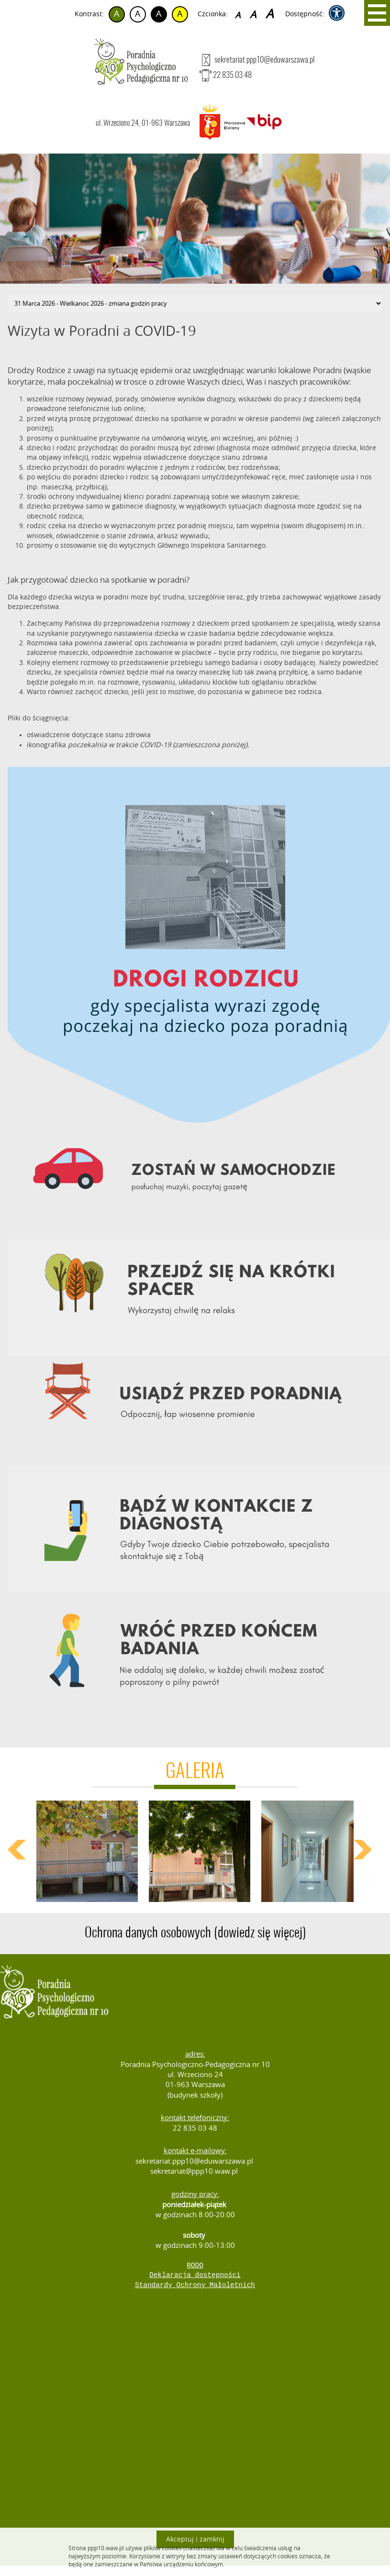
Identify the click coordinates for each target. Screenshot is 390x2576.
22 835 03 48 (226, 75)
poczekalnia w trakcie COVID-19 (119, 745)
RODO (195, 2265)
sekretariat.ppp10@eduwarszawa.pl (257, 60)
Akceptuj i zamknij (195, 2539)
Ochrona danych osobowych (195, 1933)
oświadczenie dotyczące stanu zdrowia (89, 735)
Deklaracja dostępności (194, 2275)
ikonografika (47, 745)
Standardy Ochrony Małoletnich (195, 2285)
